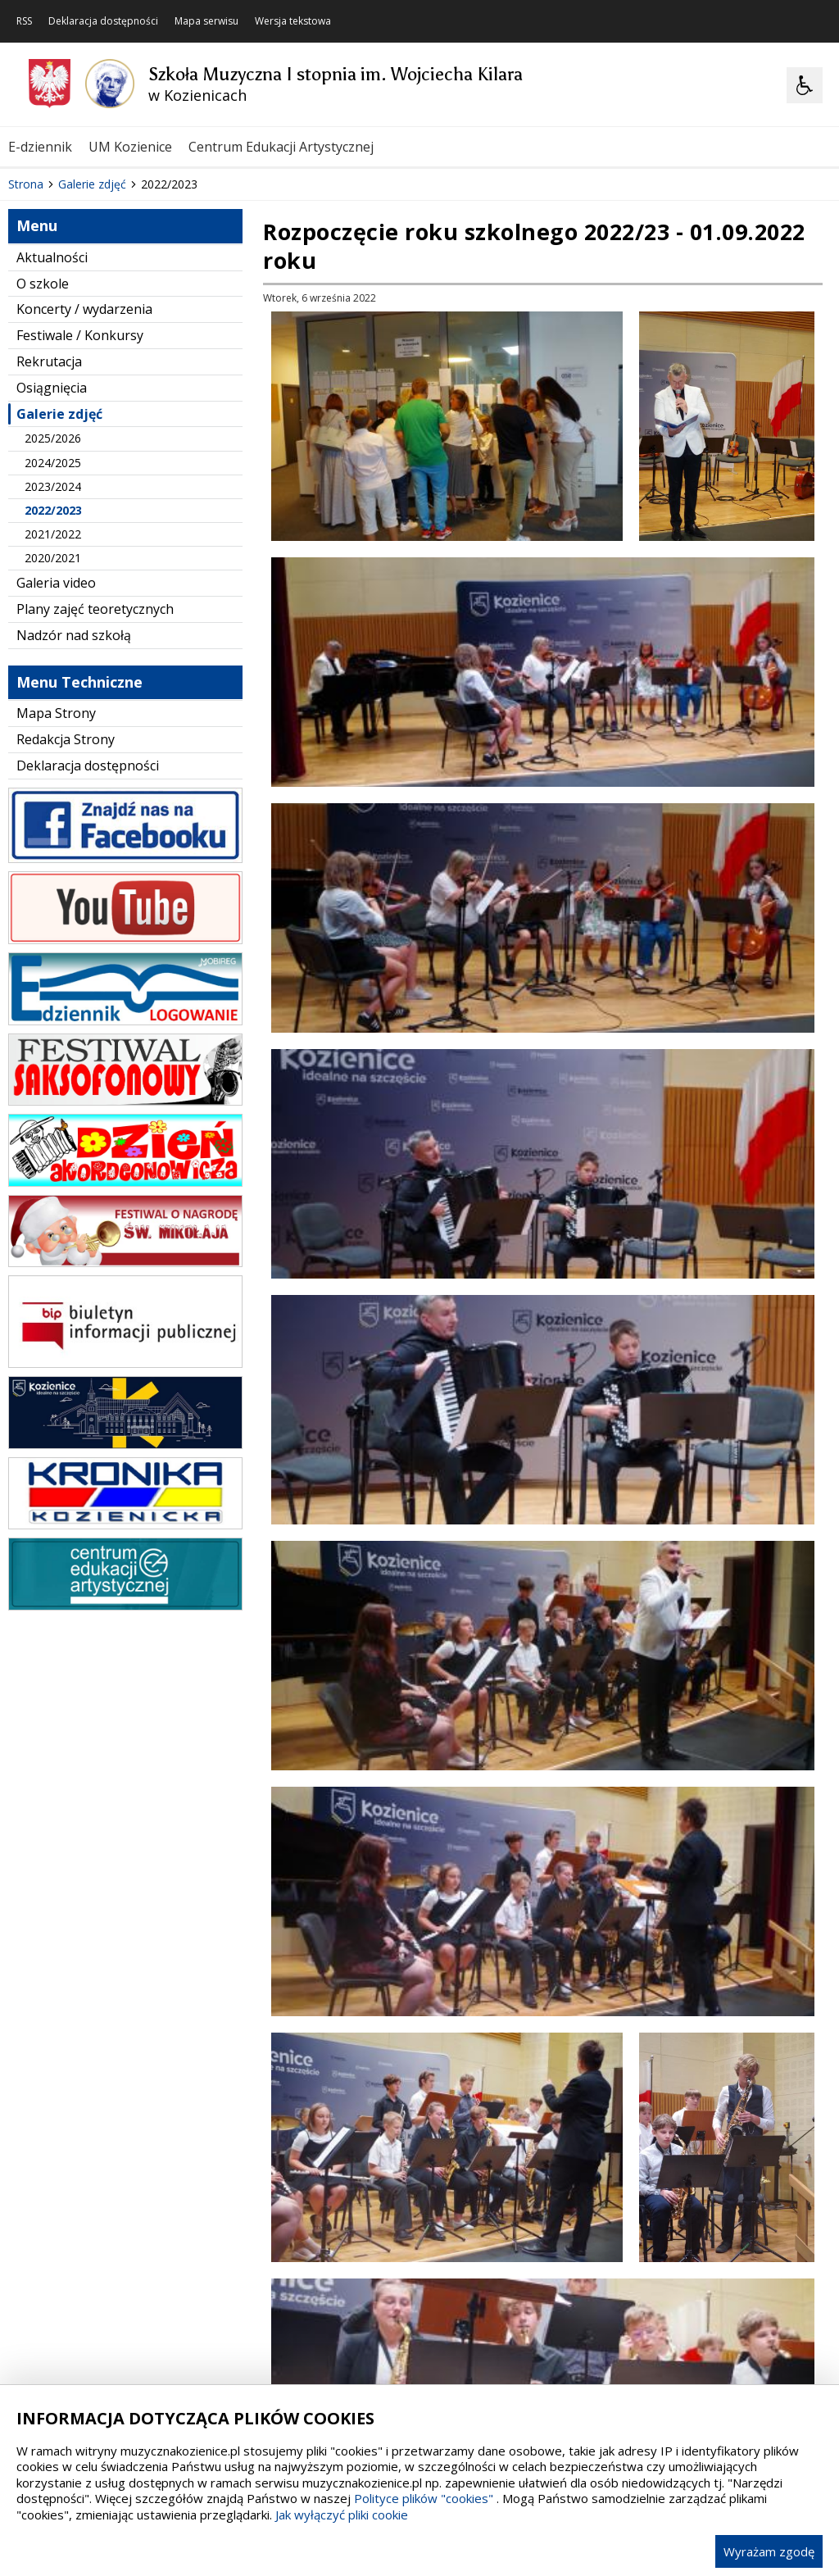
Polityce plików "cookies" (423, 2498)
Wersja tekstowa (293, 21)
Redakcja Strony (65, 925)
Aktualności (52, 443)
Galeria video (56, 769)
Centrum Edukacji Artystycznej (281, 147)
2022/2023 (53, 695)
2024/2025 (53, 648)
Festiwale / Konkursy (79, 521)
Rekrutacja (49, 547)
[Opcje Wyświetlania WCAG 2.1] (805, 85)
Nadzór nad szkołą (73, 820)
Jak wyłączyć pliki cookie (341, 2514)
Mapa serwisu (206, 21)
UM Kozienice (130, 147)
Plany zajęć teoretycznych (95, 795)
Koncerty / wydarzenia (84, 495)
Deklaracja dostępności (103, 21)
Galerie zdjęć (59, 599)
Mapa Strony (56, 899)
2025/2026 (53, 624)
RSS (24, 21)
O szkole (42, 469)
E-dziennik (40, 147)
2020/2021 (53, 744)
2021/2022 (53, 719)
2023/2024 (53, 671)
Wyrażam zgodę (768, 2551)
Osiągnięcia (51, 573)
